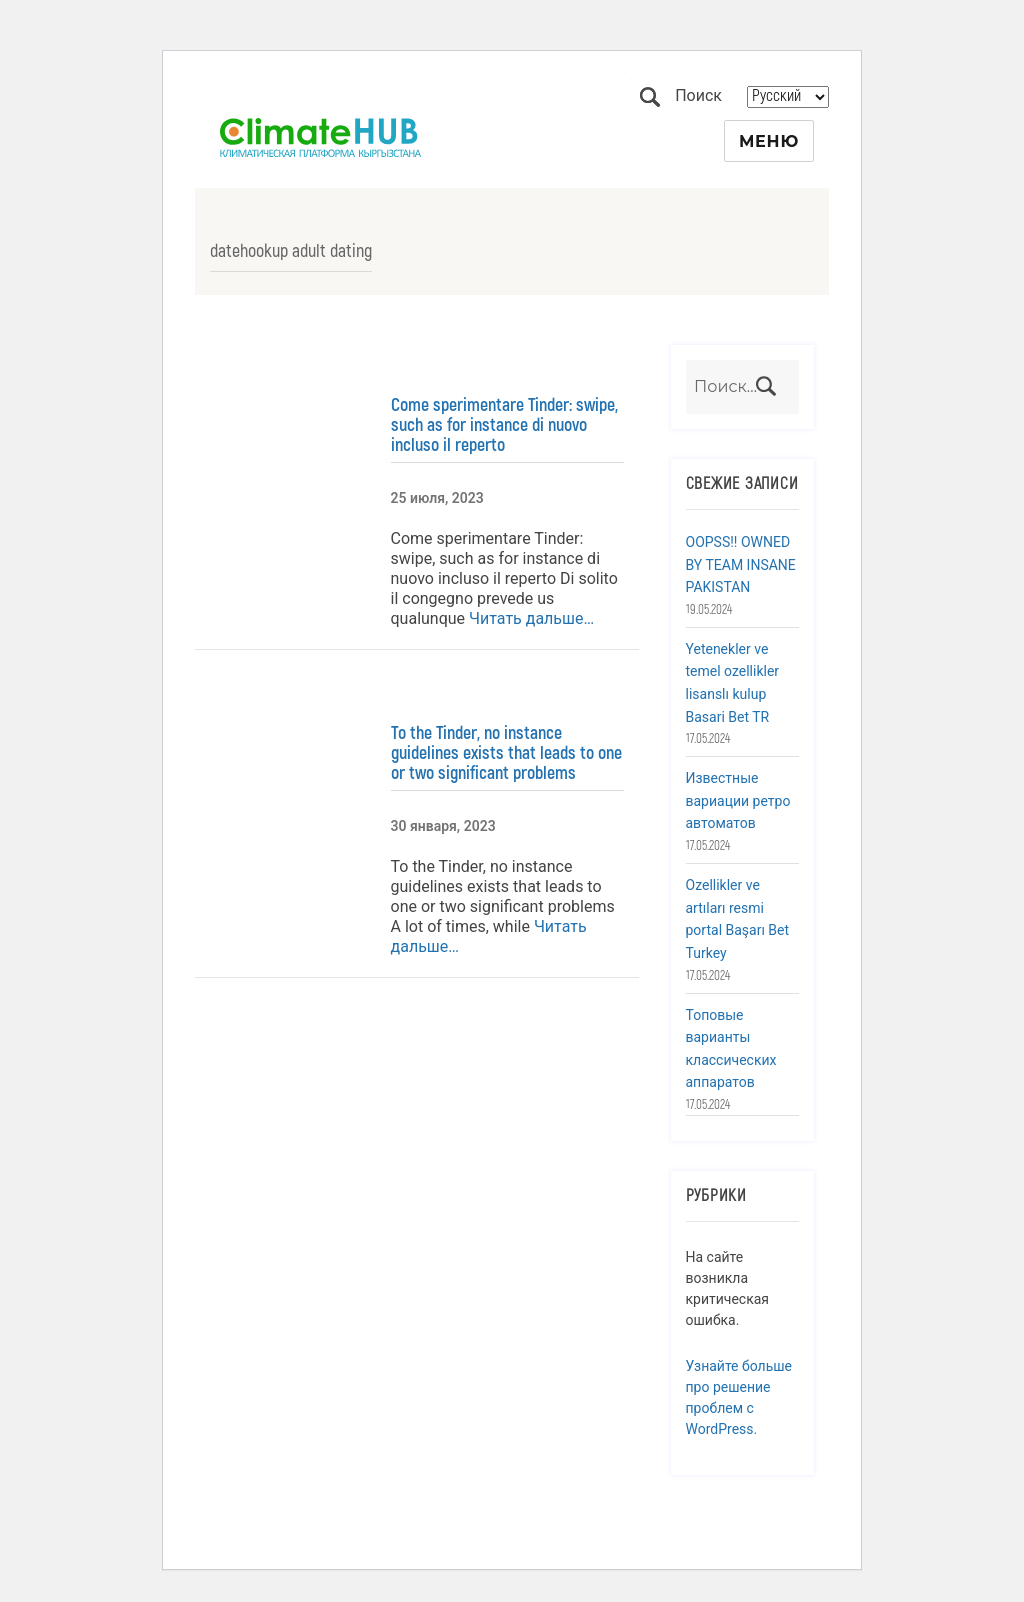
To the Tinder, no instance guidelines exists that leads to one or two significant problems (506, 753)
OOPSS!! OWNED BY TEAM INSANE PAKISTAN (741, 564)
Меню (769, 141)
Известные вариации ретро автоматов (738, 800)
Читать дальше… (529, 618)
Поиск (650, 97)
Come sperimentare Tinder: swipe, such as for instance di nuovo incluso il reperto (504, 425)
